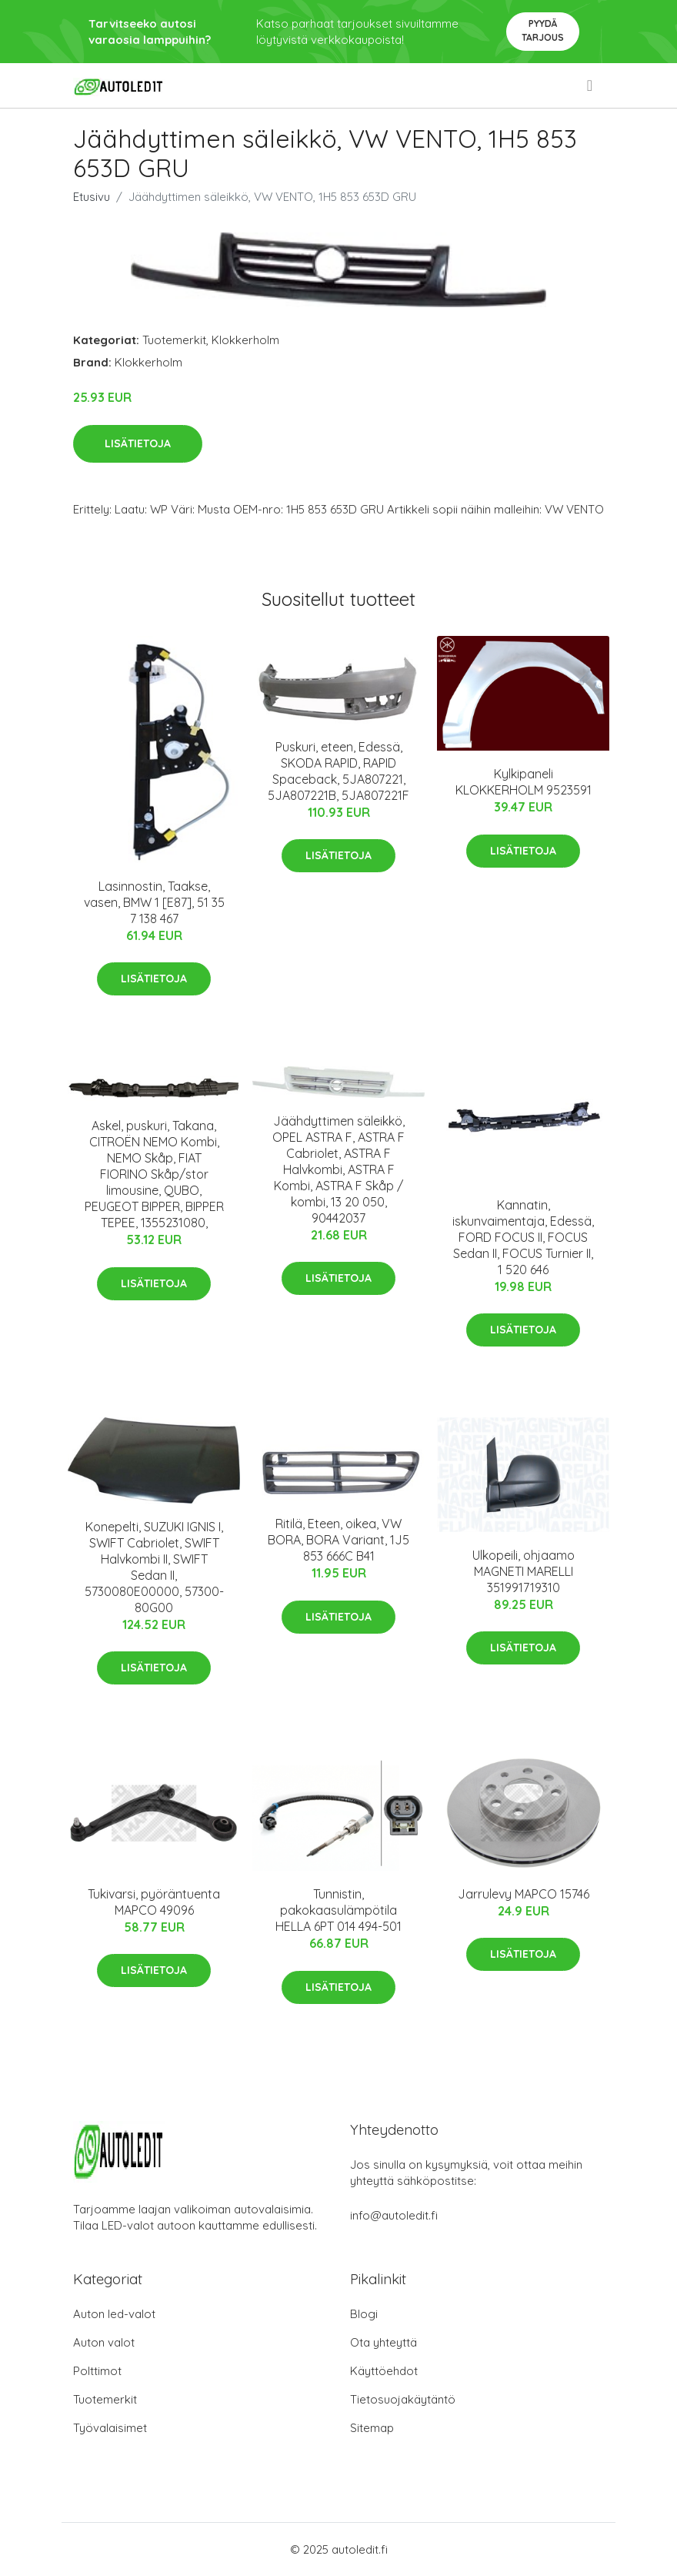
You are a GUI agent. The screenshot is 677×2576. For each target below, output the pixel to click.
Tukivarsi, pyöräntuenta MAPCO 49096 (154, 1902)
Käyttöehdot (384, 2371)
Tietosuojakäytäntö (402, 2399)
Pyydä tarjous (543, 30)
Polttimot (97, 2371)
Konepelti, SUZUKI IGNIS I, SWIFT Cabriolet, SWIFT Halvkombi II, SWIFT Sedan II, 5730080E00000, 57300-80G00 (154, 1567)
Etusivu (91, 196)
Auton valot (104, 2342)
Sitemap (372, 2427)
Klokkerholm (245, 340)
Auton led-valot (114, 2314)
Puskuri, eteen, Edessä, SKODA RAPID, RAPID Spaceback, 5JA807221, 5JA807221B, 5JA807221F (338, 771)
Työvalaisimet (110, 2427)
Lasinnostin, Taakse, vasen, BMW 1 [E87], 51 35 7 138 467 (154, 902)
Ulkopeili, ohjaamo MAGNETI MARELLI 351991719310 (523, 1571)
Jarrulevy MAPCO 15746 (523, 1894)
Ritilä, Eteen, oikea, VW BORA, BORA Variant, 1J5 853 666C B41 (338, 1540)
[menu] (591, 85)
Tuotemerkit (174, 340)
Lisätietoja (138, 443)
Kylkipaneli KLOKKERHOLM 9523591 (523, 782)
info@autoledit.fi (394, 2215)
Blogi (364, 2314)
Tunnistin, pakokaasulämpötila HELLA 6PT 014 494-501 (338, 1910)
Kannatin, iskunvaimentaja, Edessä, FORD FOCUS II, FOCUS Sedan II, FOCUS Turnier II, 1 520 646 (523, 1237)
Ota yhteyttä (383, 2342)
